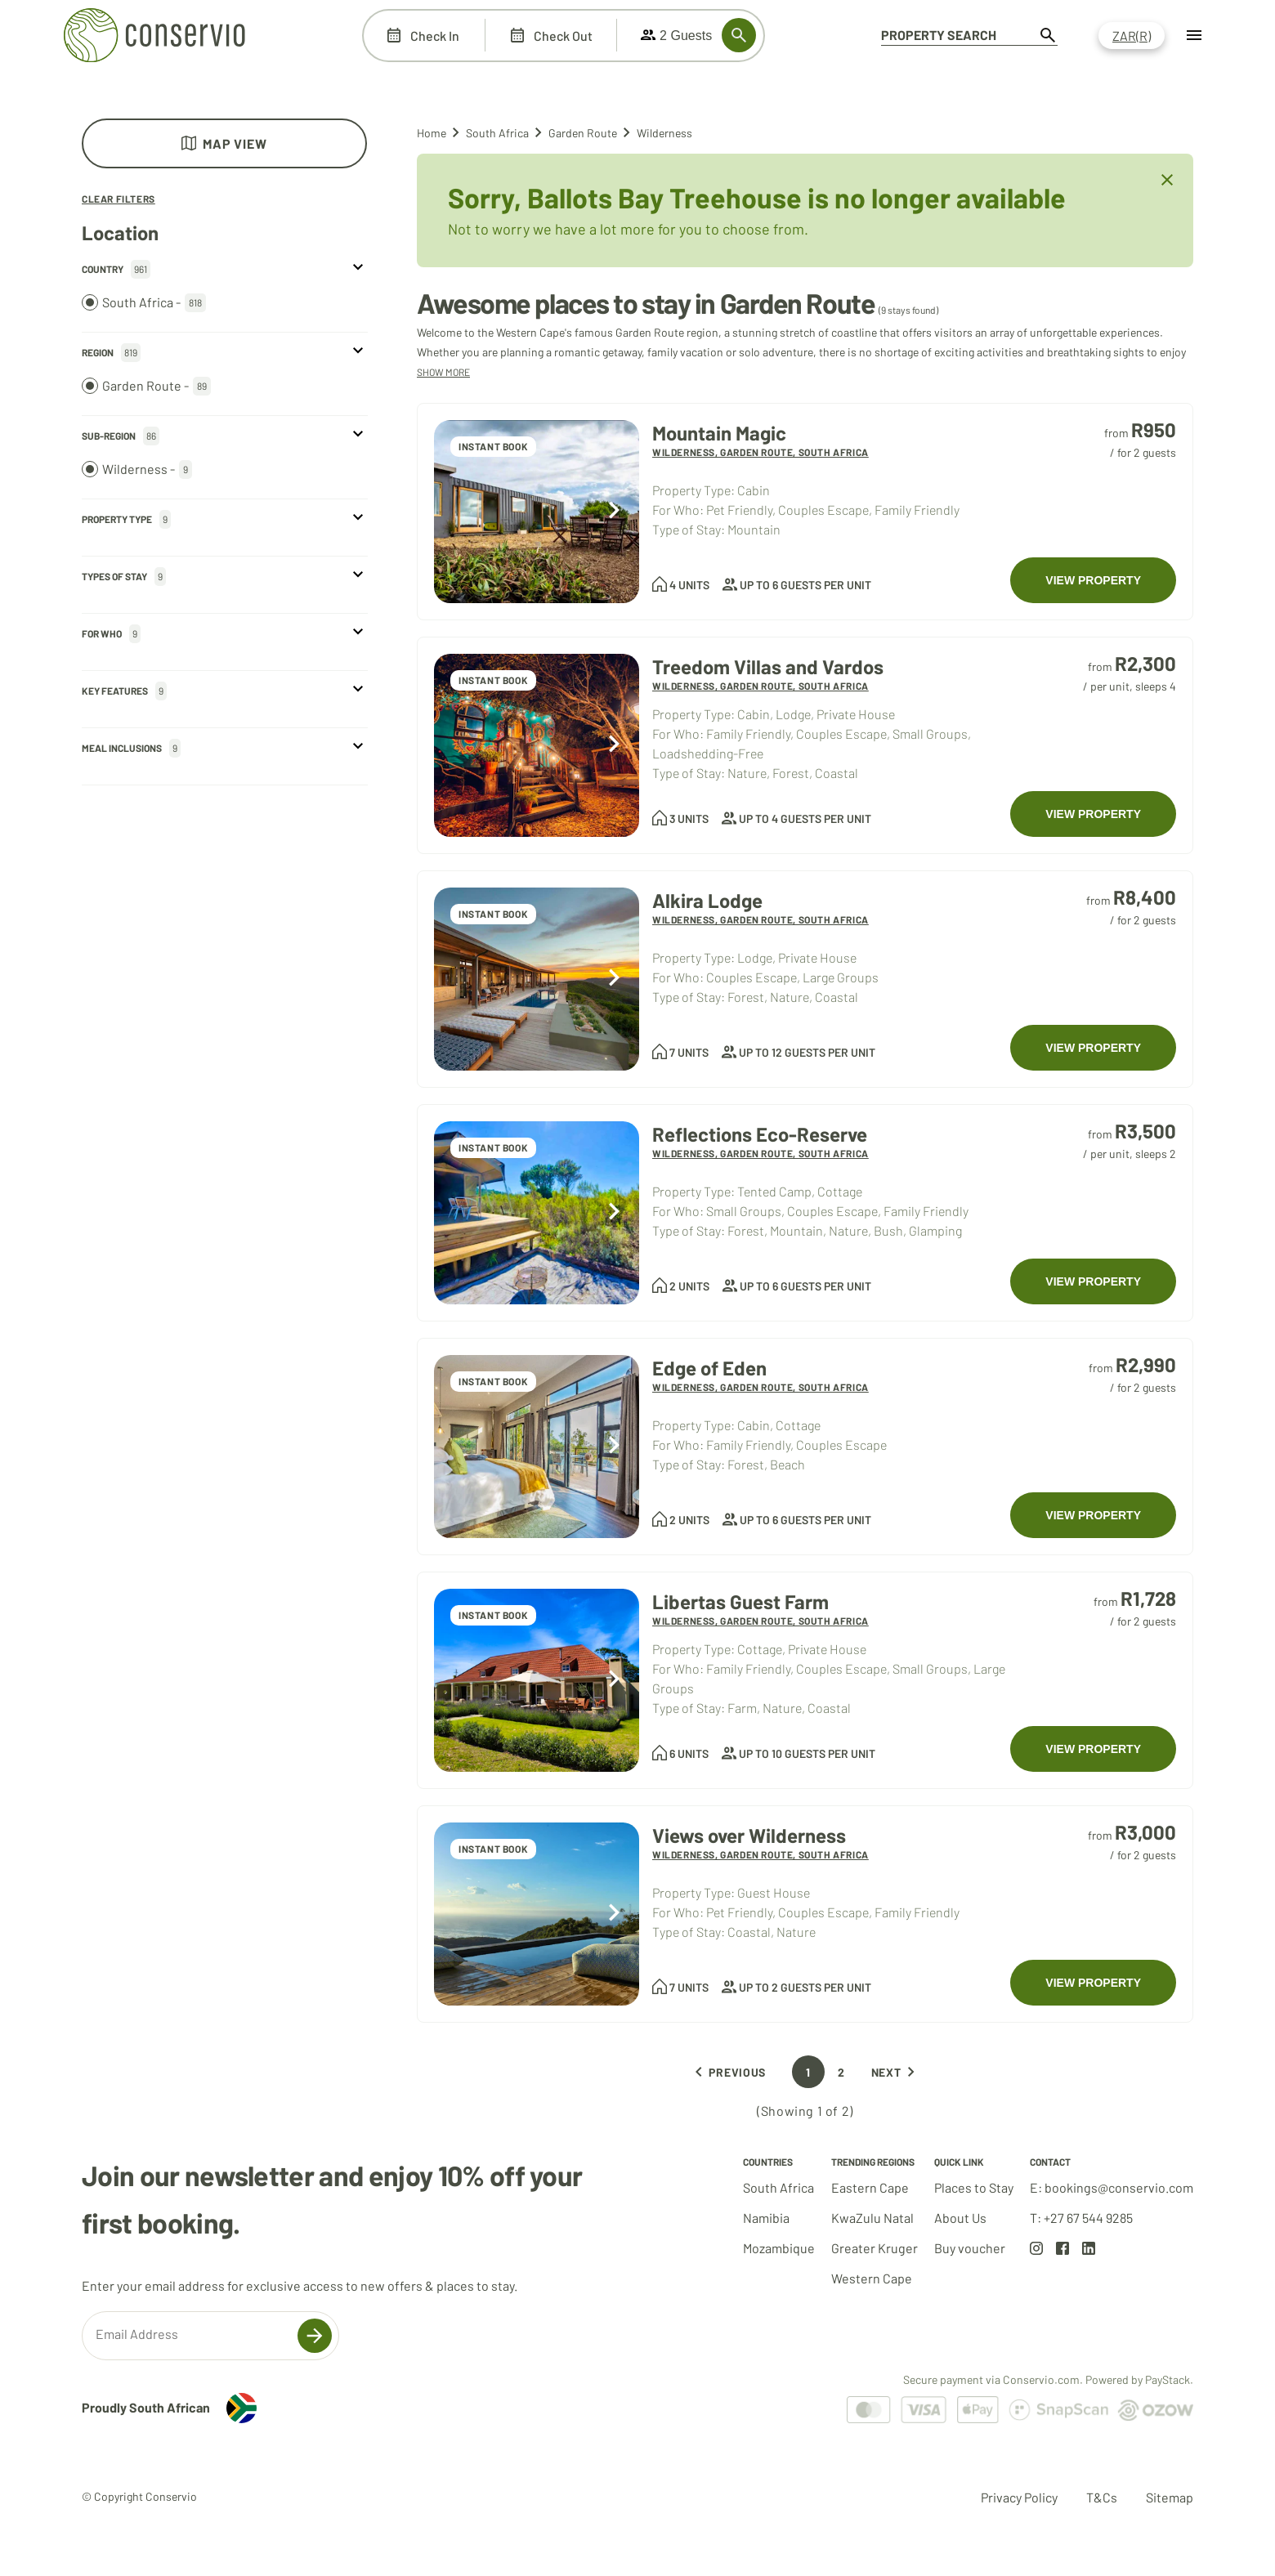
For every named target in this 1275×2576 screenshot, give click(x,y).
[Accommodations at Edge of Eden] (536, 1446)
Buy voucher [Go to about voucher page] (969, 2248)
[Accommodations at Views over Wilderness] (536, 1914)
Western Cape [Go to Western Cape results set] (871, 2278)
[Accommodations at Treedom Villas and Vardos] (536, 745)
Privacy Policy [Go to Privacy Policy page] (1019, 2497)
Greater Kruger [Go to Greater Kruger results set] (874, 2248)
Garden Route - (146, 386)
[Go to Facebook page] (1062, 2249)
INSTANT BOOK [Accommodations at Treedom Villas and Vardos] (493, 680)
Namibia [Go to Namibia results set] (766, 2217)
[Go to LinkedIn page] (1088, 2249)
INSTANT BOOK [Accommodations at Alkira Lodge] (493, 913)
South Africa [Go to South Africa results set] (778, 2187)
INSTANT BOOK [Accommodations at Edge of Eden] (493, 1381)
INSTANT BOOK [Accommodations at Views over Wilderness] (493, 1848)
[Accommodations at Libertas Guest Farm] (536, 1680)
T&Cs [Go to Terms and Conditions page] (1101, 2497)
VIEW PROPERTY (1093, 580)
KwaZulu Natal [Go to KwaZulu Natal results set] (872, 2217)
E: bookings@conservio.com (1111, 2187)
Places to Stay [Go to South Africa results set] (973, 2187)
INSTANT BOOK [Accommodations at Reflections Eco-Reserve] (493, 1147)
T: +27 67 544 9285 (1081, 2217)
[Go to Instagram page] (1036, 2249)
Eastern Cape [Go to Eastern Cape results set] (870, 2187)
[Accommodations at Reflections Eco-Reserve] (536, 1212)
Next (896, 2072)
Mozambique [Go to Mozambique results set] (779, 2248)
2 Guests (676, 34)
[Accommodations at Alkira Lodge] (536, 979)
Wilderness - (137, 469)
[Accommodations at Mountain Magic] (536, 511)
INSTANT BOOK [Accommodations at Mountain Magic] (493, 446)
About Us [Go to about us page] (960, 2217)
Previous (727, 2072)
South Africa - (144, 302)
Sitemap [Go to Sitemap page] (1169, 2497)
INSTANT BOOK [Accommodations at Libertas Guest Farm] (493, 1615)
